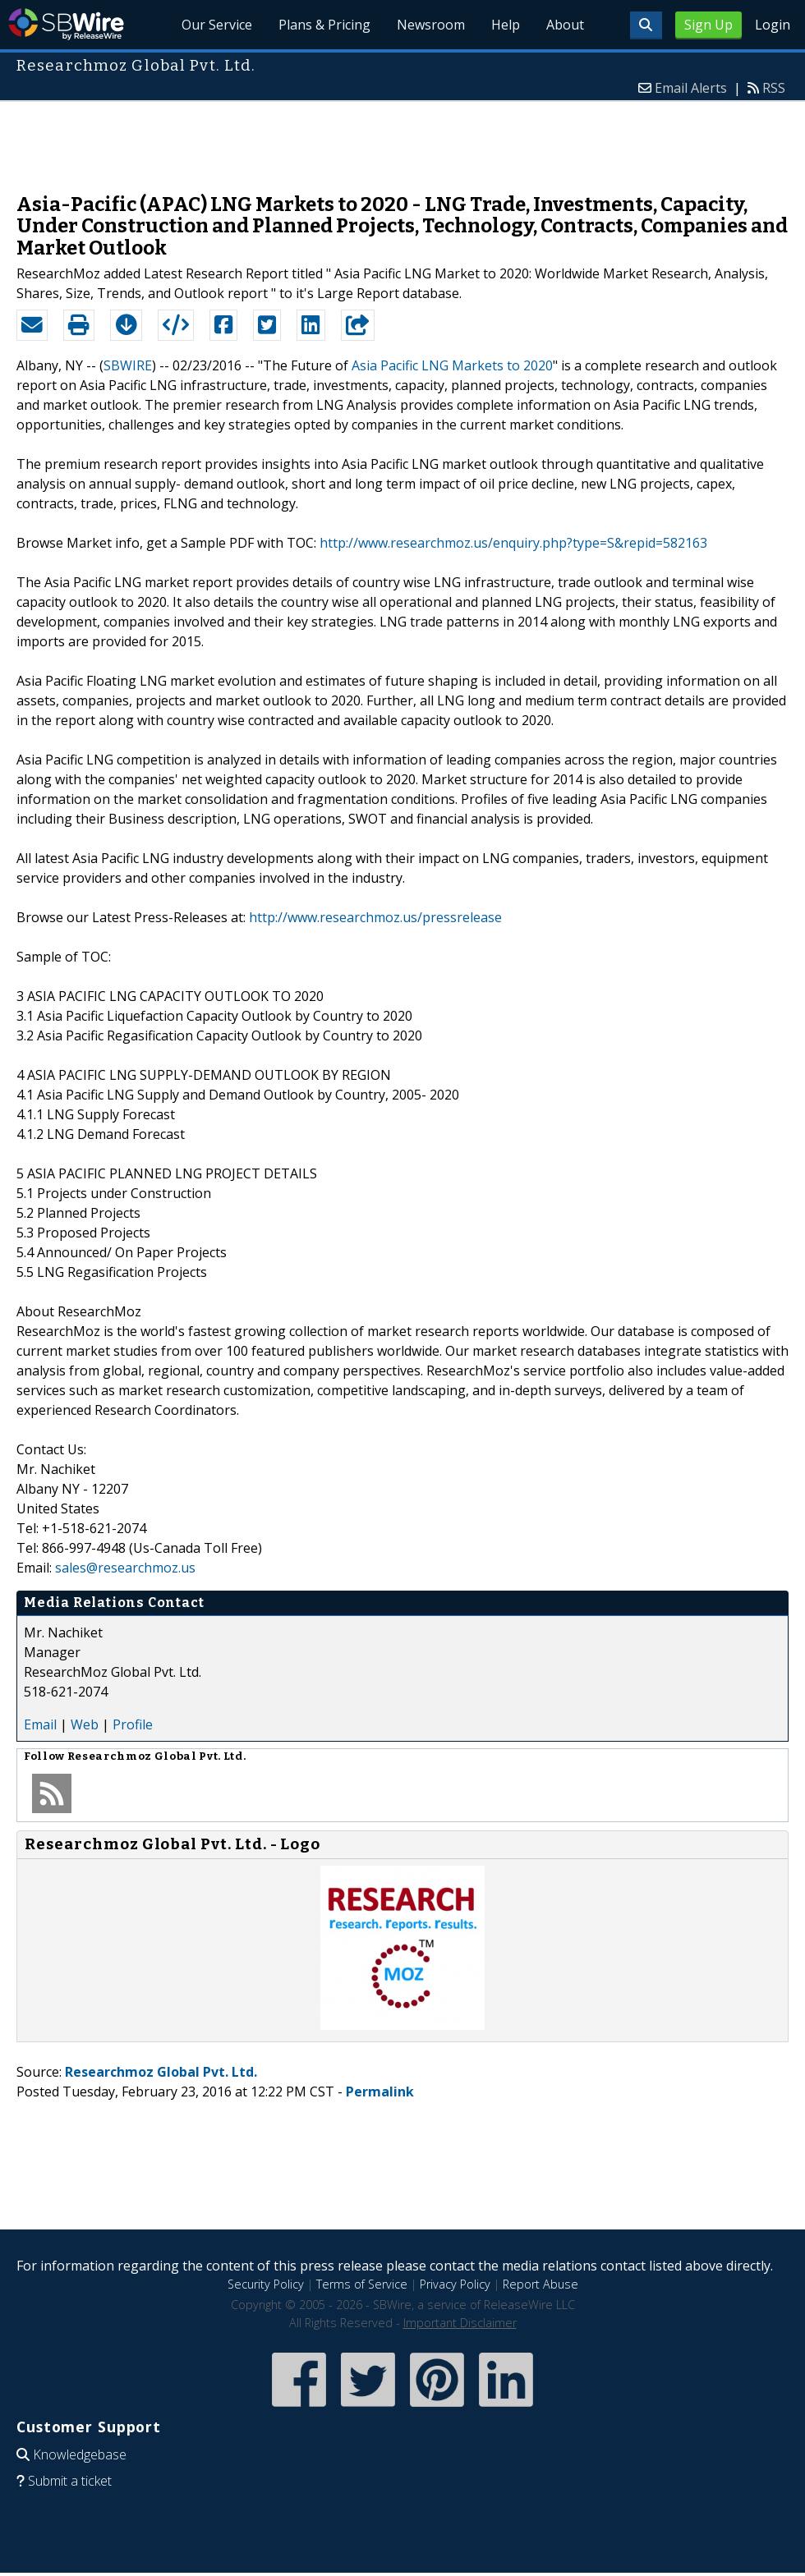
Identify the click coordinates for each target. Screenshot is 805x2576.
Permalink (380, 2091)
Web (85, 1724)
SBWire (66, 24)
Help (505, 25)
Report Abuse (540, 2284)
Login (772, 25)
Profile (133, 1724)
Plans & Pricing (324, 25)
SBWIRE (128, 365)
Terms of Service (361, 2284)
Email (40, 1724)
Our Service (217, 25)
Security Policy (266, 2284)
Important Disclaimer (460, 2322)
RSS (773, 88)
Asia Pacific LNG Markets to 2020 (452, 365)
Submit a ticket (70, 2481)
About (565, 25)
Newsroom (431, 25)
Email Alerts (691, 88)
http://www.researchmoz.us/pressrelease (375, 917)
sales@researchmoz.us (125, 1568)
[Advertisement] (403, 139)
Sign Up (708, 25)
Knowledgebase (79, 2454)
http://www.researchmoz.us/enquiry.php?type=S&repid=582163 (513, 543)
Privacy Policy (455, 2284)
